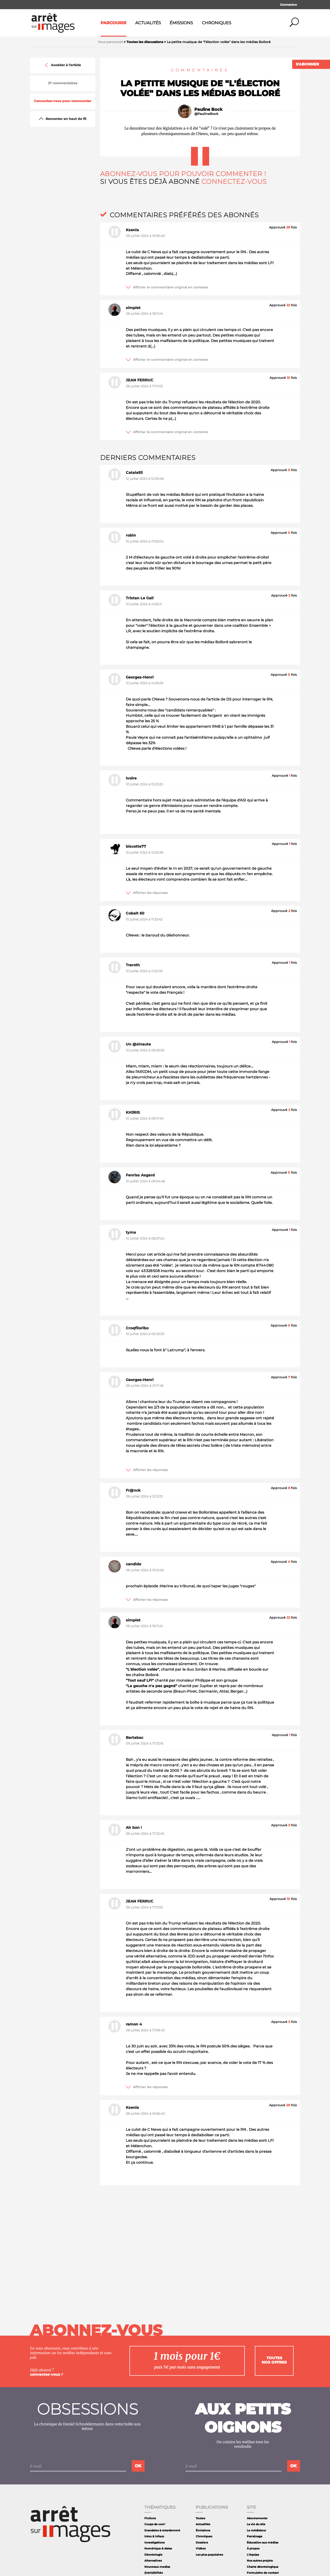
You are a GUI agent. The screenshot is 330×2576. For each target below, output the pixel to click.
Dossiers (202, 2542)
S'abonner (307, 64)
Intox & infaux (154, 2536)
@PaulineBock (206, 114)
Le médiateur (256, 2530)
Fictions (150, 2518)
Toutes (200, 2518)
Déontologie (153, 2554)
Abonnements (257, 2518)
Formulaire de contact (263, 2572)
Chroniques (216, 22)
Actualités (148, 22)
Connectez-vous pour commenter (62, 101)
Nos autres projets (260, 2560)
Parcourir (113, 22)
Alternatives (153, 2560)
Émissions (181, 22)
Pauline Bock (208, 109)
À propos (253, 2548)
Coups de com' (154, 2524)
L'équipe (253, 2554)
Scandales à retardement (162, 2530)
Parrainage (254, 2536)
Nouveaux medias (157, 2566)
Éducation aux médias (262, 2542)
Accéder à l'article (62, 65)
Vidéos (201, 2548)
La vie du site (256, 2524)
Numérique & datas (158, 2548)
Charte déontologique (262, 2566)
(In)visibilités (153, 2572)
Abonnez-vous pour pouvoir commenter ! (183, 174)
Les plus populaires (209, 2554)
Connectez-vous (234, 181)
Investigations (154, 2542)
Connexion (288, 4)
